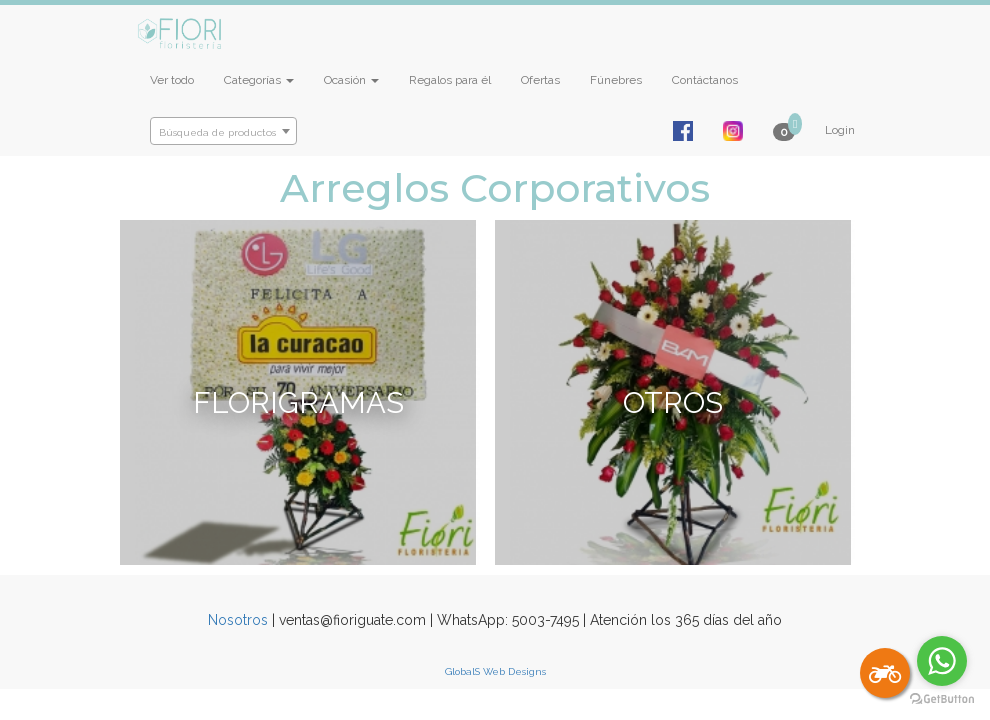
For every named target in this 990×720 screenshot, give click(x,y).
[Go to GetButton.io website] (942, 699)
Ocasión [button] (351, 80)
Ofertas (540, 80)
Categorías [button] (259, 80)
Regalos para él (450, 80)
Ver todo (172, 80)
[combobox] (223, 131)
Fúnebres (616, 80)
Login (840, 130)
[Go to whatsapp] (942, 661)
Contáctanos (705, 80)
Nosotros (238, 620)
